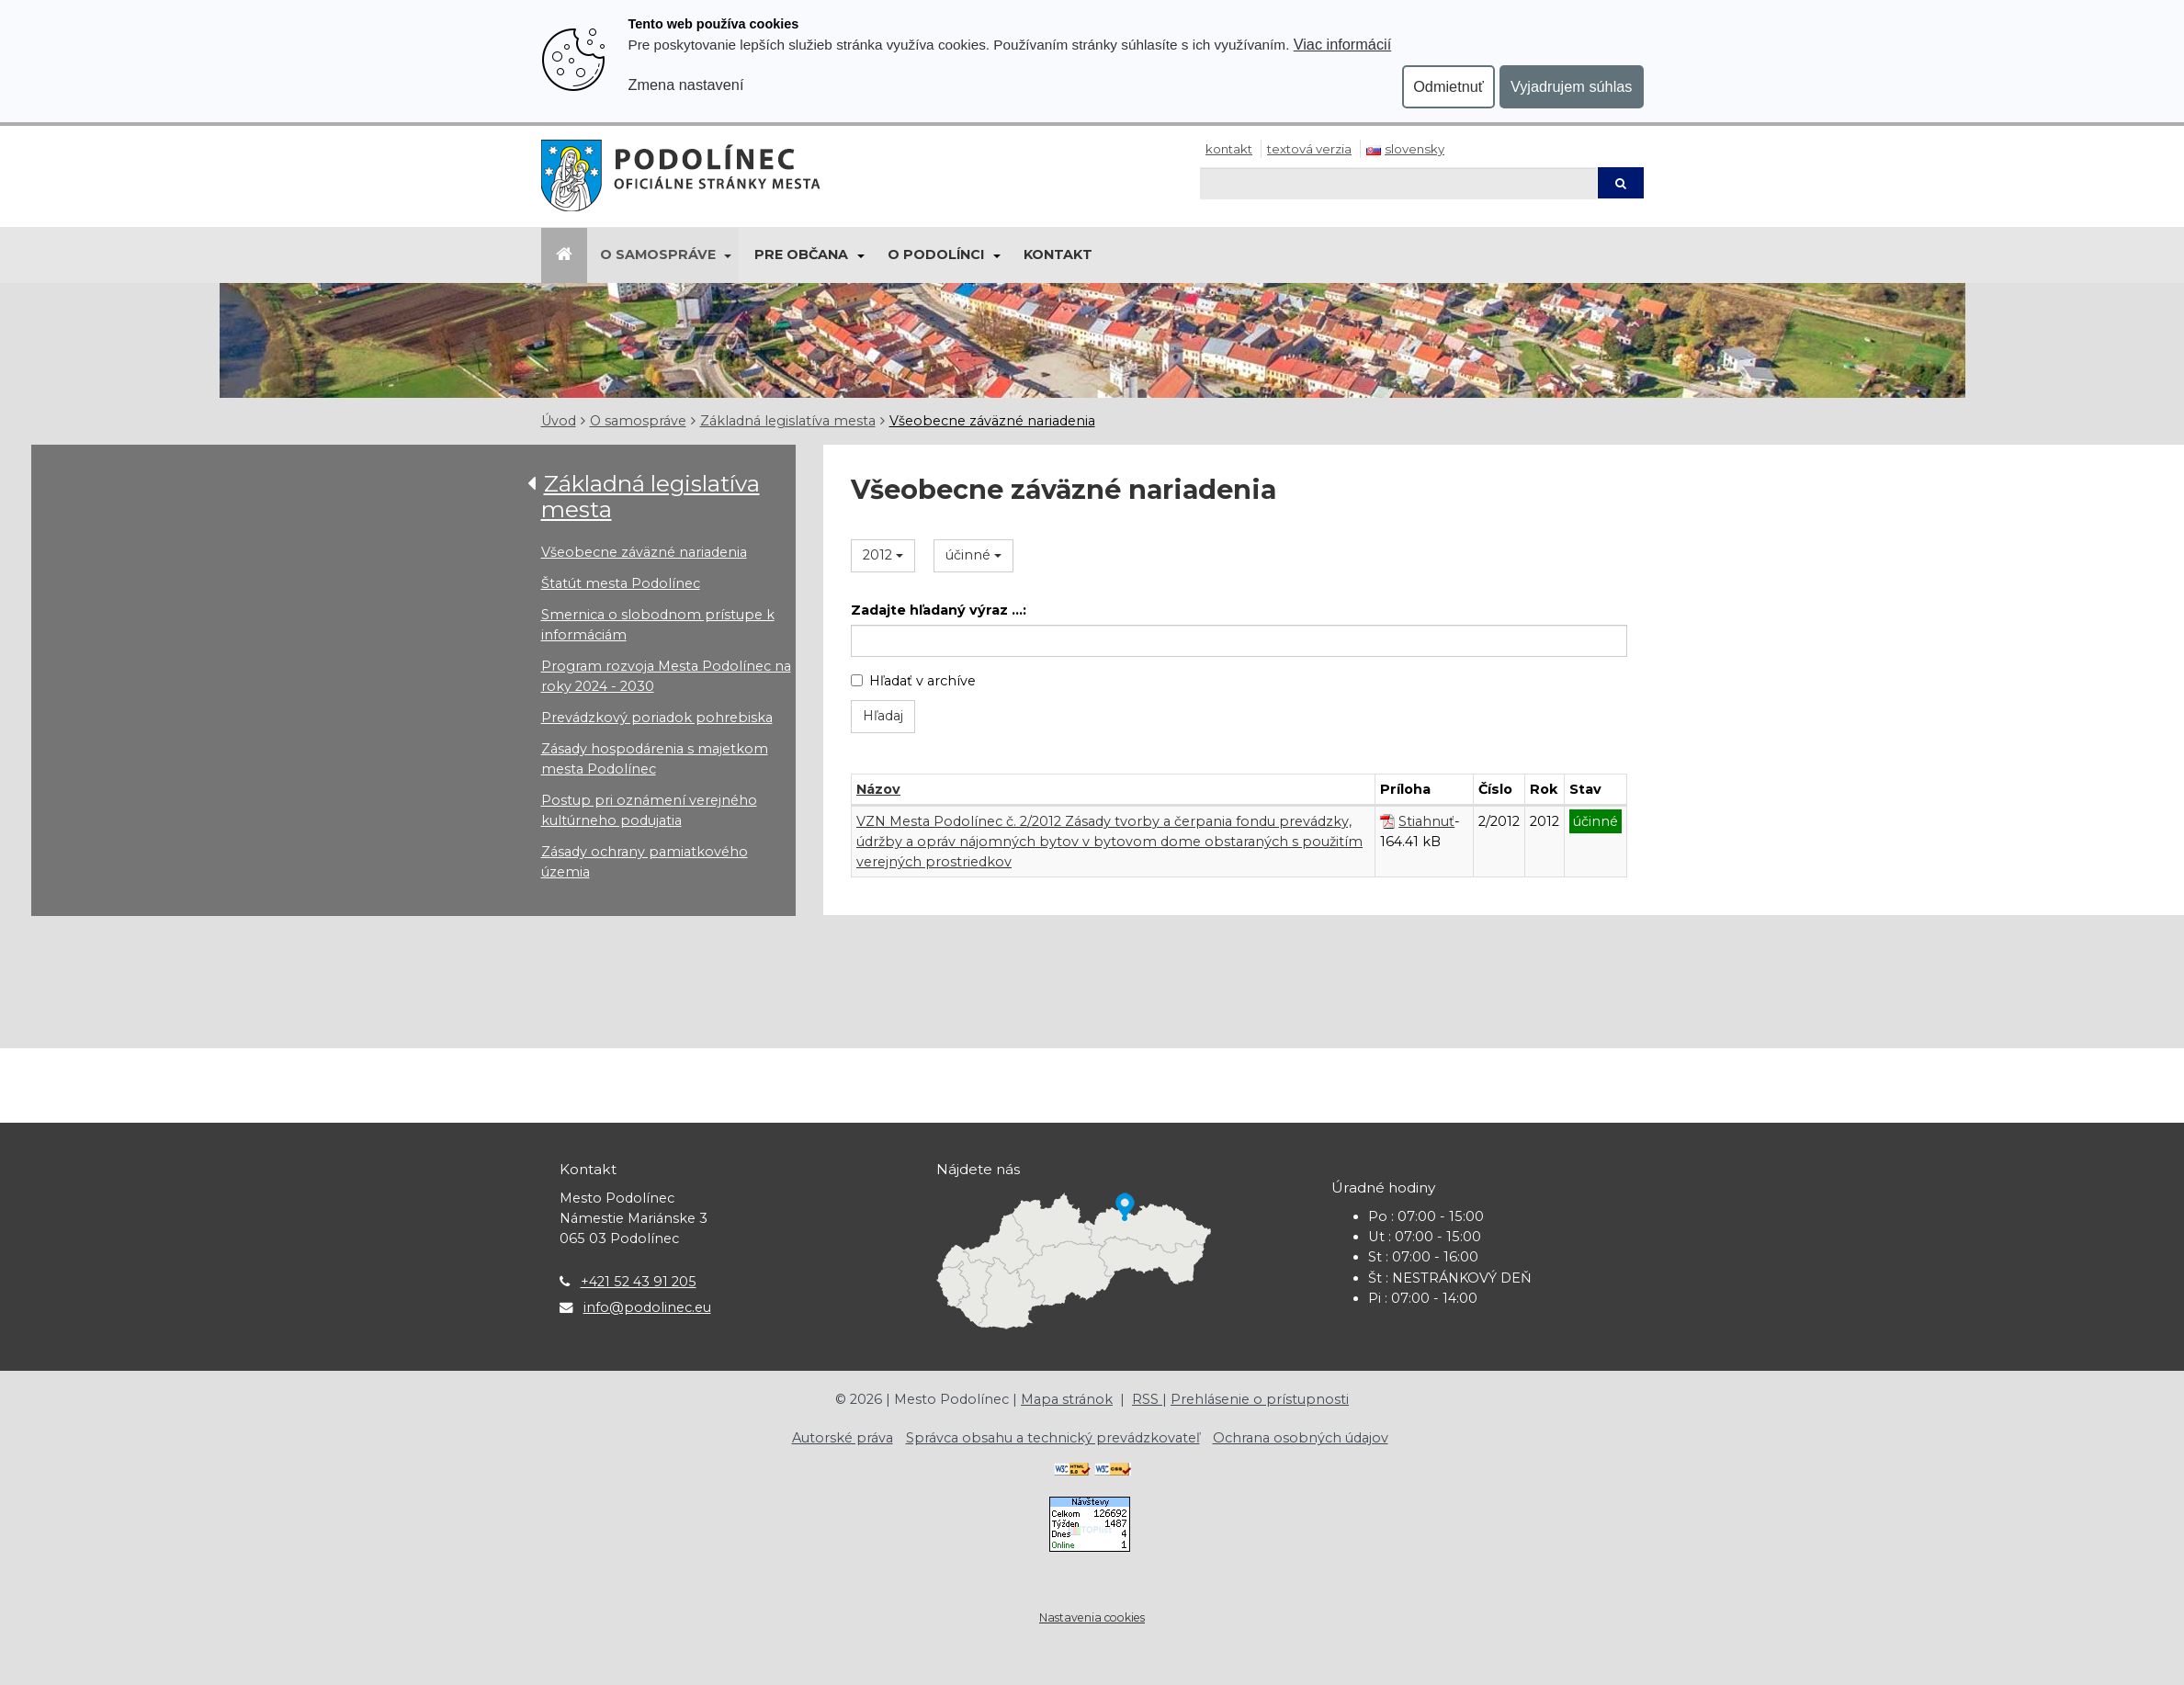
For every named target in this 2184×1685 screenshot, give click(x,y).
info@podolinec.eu (647, 1307)
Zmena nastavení (686, 84)
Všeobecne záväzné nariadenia (992, 421)
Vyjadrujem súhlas (1572, 86)
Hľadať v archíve (913, 681)
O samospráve (658, 254)
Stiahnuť (1426, 821)
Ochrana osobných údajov (1300, 1438)
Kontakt (1228, 148)
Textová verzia (1309, 148)
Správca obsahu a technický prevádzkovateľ (1053, 1438)
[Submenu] (727, 255)
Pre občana (801, 254)
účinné (973, 555)
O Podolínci (936, 254)
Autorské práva (842, 1438)
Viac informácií (1343, 44)
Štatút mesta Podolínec (620, 583)
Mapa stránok (1067, 1399)
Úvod (558, 421)
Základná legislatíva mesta (788, 421)
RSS (1147, 1399)
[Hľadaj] (1398, 183)
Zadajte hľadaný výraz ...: (938, 610)
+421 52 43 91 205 (638, 1281)
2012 (883, 555)
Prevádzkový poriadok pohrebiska (657, 717)
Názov (878, 789)
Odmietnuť (1448, 86)
